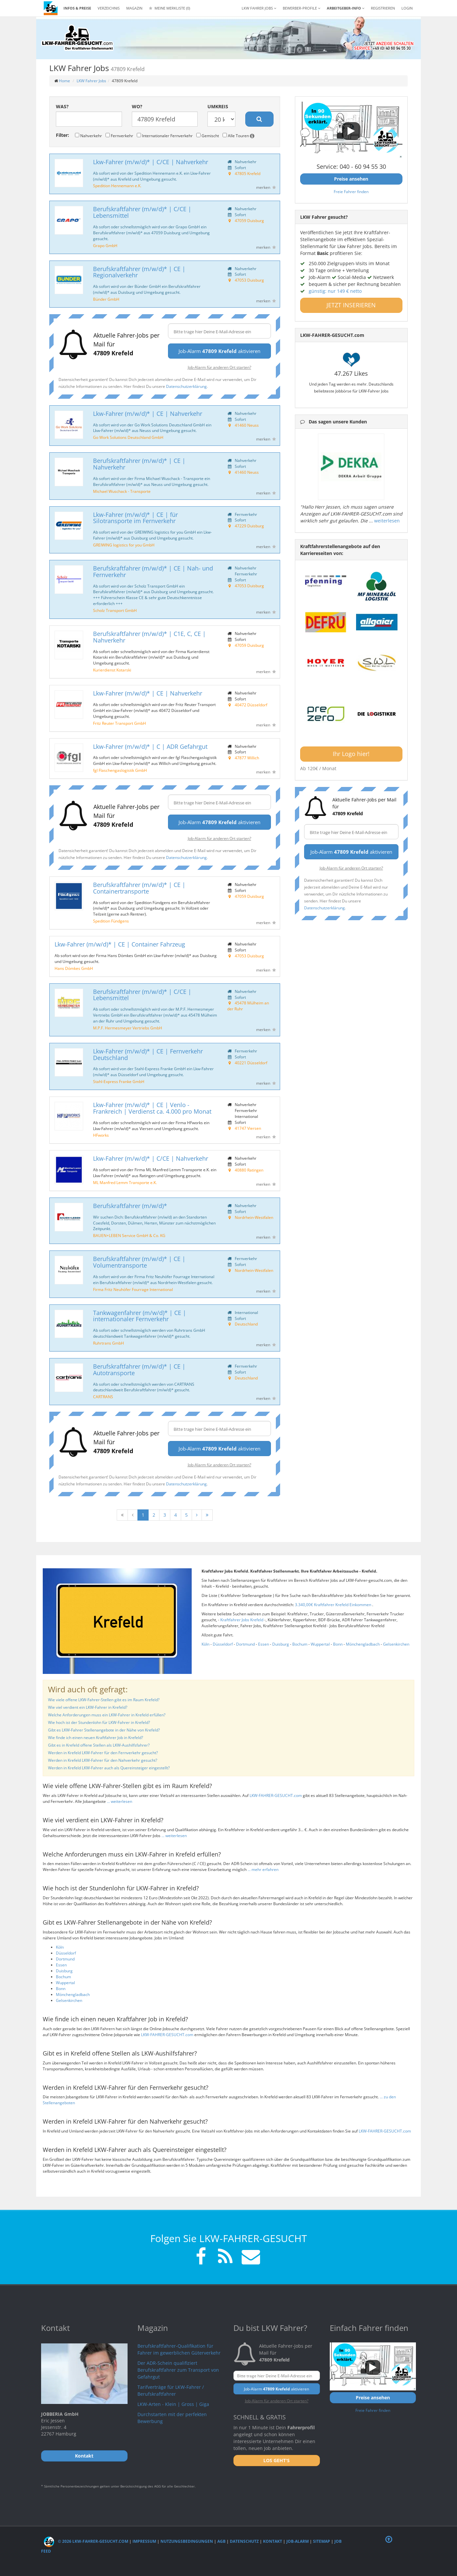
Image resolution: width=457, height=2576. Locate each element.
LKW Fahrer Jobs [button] (259, 8)
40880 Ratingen (249, 1170)
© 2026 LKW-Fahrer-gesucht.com (86, 2541)
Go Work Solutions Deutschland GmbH (128, 437)
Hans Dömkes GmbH (74, 968)
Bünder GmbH (106, 299)
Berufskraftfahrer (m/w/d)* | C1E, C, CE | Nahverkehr (149, 637)
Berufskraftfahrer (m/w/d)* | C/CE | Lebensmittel (142, 212)
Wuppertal (320, 1644)
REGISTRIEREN (383, 8)
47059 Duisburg (249, 220)
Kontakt (272, 2541)
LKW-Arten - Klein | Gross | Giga (173, 2404)
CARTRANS (103, 1396)
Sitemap (321, 2541)
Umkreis (217, 106)
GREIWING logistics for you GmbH (124, 544)
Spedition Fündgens (111, 920)
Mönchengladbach (363, 1644)
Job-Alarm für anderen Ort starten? (219, 367)
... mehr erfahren (263, 1869)
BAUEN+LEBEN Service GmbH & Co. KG (129, 1235)
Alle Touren (238, 135)
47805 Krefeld (247, 173)
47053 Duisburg (249, 280)
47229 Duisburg (249, 525)
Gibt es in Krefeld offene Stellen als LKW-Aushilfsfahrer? (99, 1745)
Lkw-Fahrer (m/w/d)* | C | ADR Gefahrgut (150, 746)
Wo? (137, 106)
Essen (263, 1644)
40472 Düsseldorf (251, 704)
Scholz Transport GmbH (115, 610)
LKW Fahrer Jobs (91, 81)
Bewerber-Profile (301, 8)
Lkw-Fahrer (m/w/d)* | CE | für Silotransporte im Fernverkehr (135, 518)
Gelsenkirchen (396, 1644)
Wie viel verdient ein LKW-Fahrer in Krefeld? (87, 1707)
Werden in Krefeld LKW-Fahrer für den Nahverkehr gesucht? (102, 1760)
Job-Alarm (297, 2541)
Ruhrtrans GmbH (108, 1343)
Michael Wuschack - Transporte (122, 491)
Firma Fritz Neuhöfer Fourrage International (133, 1289)
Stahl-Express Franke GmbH (118, 1081)
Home (64, 81)
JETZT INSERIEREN (351, 305)
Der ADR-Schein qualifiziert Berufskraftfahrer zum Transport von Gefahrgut (178, 2370)
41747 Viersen (248, 1128)
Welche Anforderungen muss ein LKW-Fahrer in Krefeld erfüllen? (106, 1715)
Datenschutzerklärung (186, 386)
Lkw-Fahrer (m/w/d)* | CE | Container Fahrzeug (120, 944)
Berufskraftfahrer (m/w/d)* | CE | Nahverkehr (139, 464)
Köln (205, 1644)
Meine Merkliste (169, 8)
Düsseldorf (223, 1644)
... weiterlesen (119, 1801)
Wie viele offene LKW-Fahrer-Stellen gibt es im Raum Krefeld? (103, 1700)
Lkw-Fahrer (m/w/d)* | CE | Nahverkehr (147, 413)
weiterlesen (387, 521)
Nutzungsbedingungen (186, 2541)
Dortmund (245, 1644)
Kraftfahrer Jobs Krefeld (242, 1620)
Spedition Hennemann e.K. (117, 185)
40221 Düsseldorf (251, 1062)
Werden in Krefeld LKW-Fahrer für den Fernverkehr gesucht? (103, 1752)
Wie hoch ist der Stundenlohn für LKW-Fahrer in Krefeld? (99, 1722)
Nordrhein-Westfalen (254, 1217)
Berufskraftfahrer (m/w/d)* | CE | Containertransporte (139, 888)
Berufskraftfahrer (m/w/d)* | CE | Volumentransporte (139, 1262)
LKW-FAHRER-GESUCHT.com (276, 1795)
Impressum (144, 2541)
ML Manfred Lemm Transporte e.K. (125, 1182)
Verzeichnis (109, 8)
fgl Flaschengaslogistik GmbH (120, 770)
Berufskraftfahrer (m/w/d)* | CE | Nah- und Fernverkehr (153, 571)
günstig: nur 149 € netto (335, 291)
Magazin (134, 8)
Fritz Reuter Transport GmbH (119, 723)
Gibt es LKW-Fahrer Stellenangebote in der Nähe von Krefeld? (104, 1730)
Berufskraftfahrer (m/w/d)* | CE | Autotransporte (139, 1369)
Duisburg (280, 1644)
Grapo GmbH (105, 245)
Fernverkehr (119, 135)
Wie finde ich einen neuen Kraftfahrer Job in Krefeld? (95, 1737)
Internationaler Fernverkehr (165, 135)
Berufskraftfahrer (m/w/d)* (130, 1206)
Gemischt (207, 135)
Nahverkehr (88, 135)
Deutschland (246, 1323)
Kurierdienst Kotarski (112, 669)
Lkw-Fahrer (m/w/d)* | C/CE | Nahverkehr (150, 162)
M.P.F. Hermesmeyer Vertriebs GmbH (127, 1027)
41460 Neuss (247, 425)
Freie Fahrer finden (351, 191)
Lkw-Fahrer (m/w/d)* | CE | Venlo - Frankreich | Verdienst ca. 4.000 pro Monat (152, 1108)
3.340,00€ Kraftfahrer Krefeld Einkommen (333, 1604)
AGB (221, 2541)
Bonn (338, 1644)
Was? (62, 106)
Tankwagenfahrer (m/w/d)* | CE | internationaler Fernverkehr (139, 1316)
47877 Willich (247, 757)
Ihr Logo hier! (351, 754)
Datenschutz (244, 2541)
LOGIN (407, 8)
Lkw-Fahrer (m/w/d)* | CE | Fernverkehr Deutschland (148, 1054)
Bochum (299, 1644)
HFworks (101, 1135)
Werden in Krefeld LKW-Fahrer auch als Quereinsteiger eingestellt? (109, 1768)
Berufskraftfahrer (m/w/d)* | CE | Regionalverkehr (139, 272)
